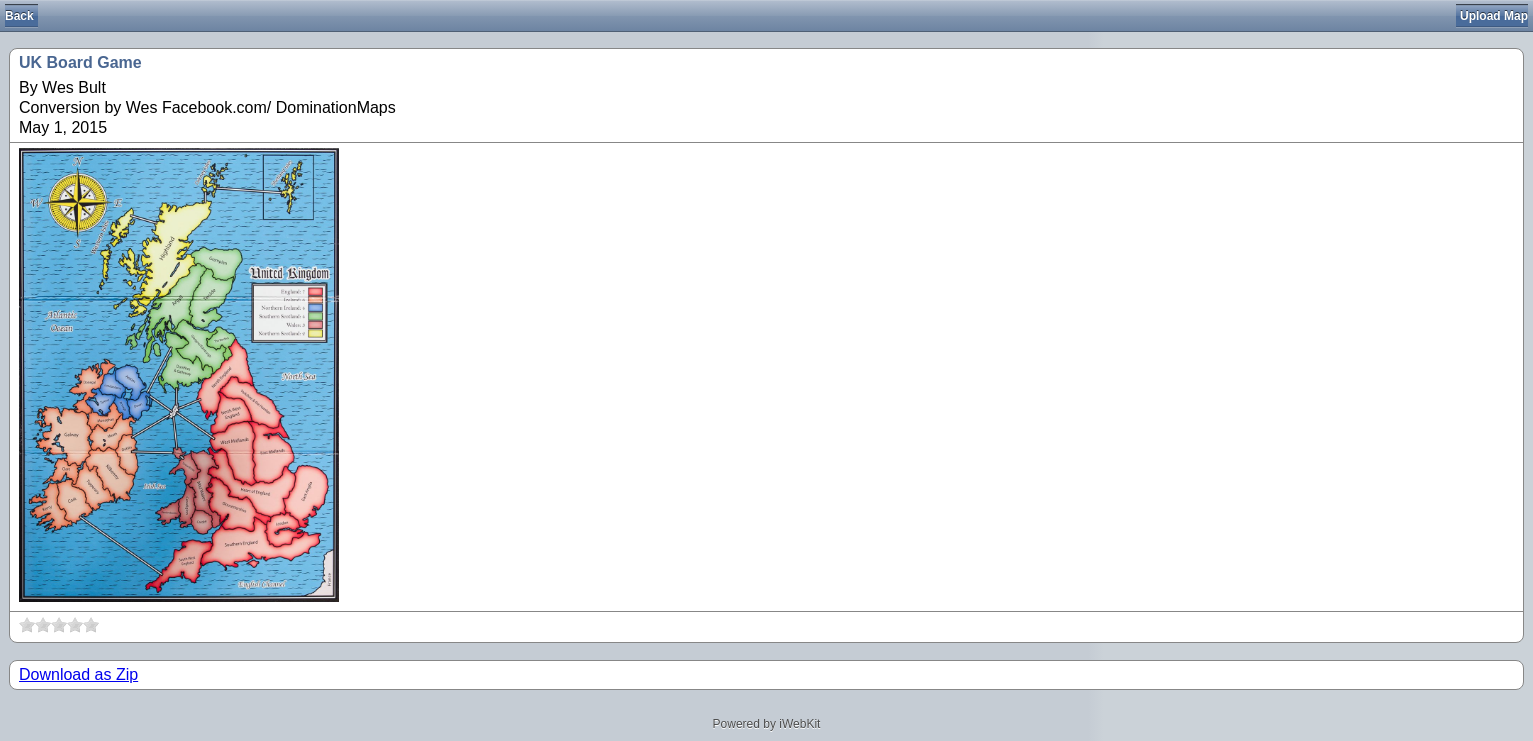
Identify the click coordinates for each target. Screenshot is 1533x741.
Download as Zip (78, 674)
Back (19, 16)
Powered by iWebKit (767, 724)
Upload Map (1494, 16)
